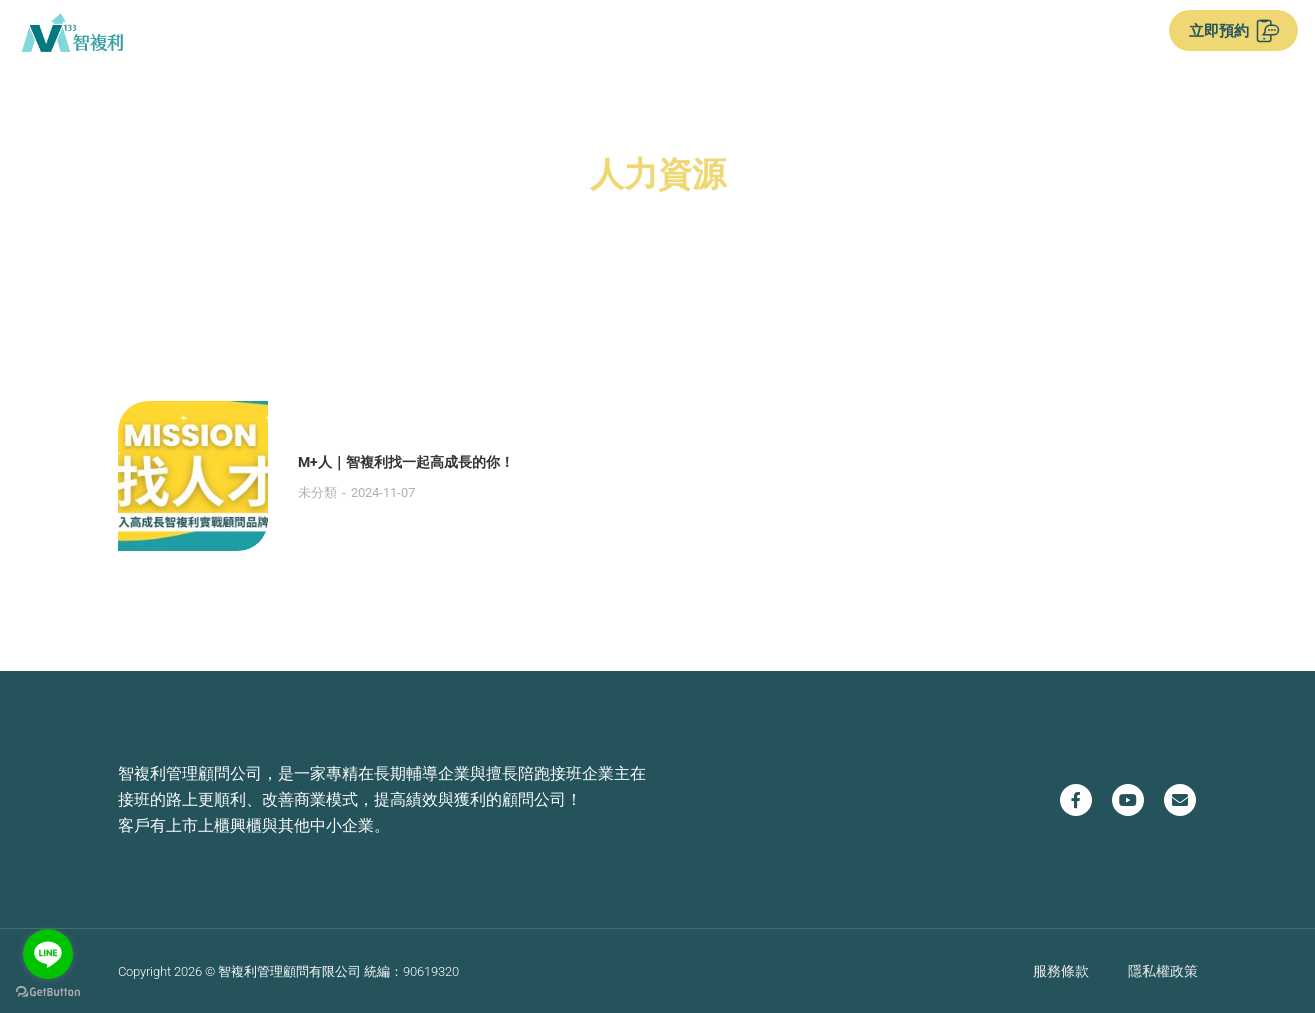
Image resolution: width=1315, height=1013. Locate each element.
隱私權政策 (1163, 970)
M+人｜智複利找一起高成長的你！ (406, 462)
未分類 (317, 492)
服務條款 (1061, 970)
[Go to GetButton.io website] (48, 992)
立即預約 (1234, 31)
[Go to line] (48, 954)
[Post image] (193, 476)
